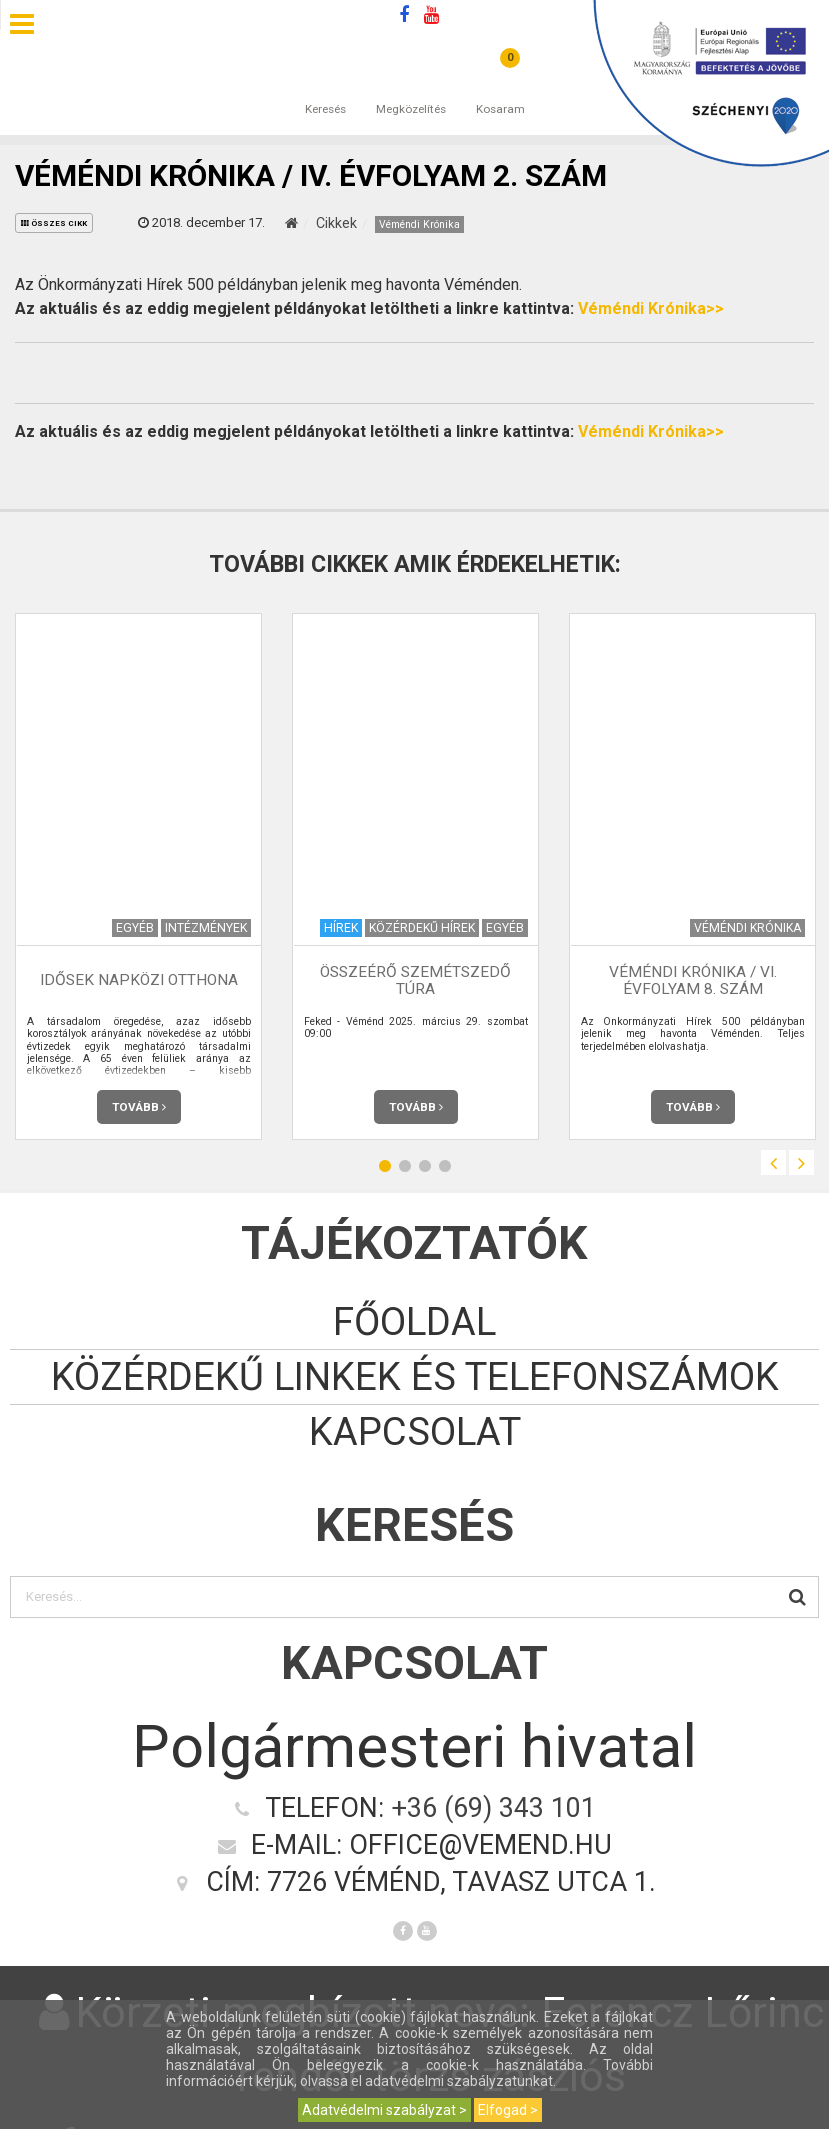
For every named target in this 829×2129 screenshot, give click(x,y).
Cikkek (336, 223)
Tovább (139, 1107)
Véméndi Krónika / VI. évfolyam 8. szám (693, 980)
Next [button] (801, 1162)
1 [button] (385, 1165)
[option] (138, 876)
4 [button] (445, 1165)
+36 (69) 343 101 (493, 1808)
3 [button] (425, 1165)
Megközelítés (411, 89)
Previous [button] (773, 1162)
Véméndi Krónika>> (651, 308)
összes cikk (54, 223)
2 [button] (405, 1165)
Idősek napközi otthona (139, 980)
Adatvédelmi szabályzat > (384, 2110)
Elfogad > (508, 2110)
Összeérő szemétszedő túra (415, 980)
